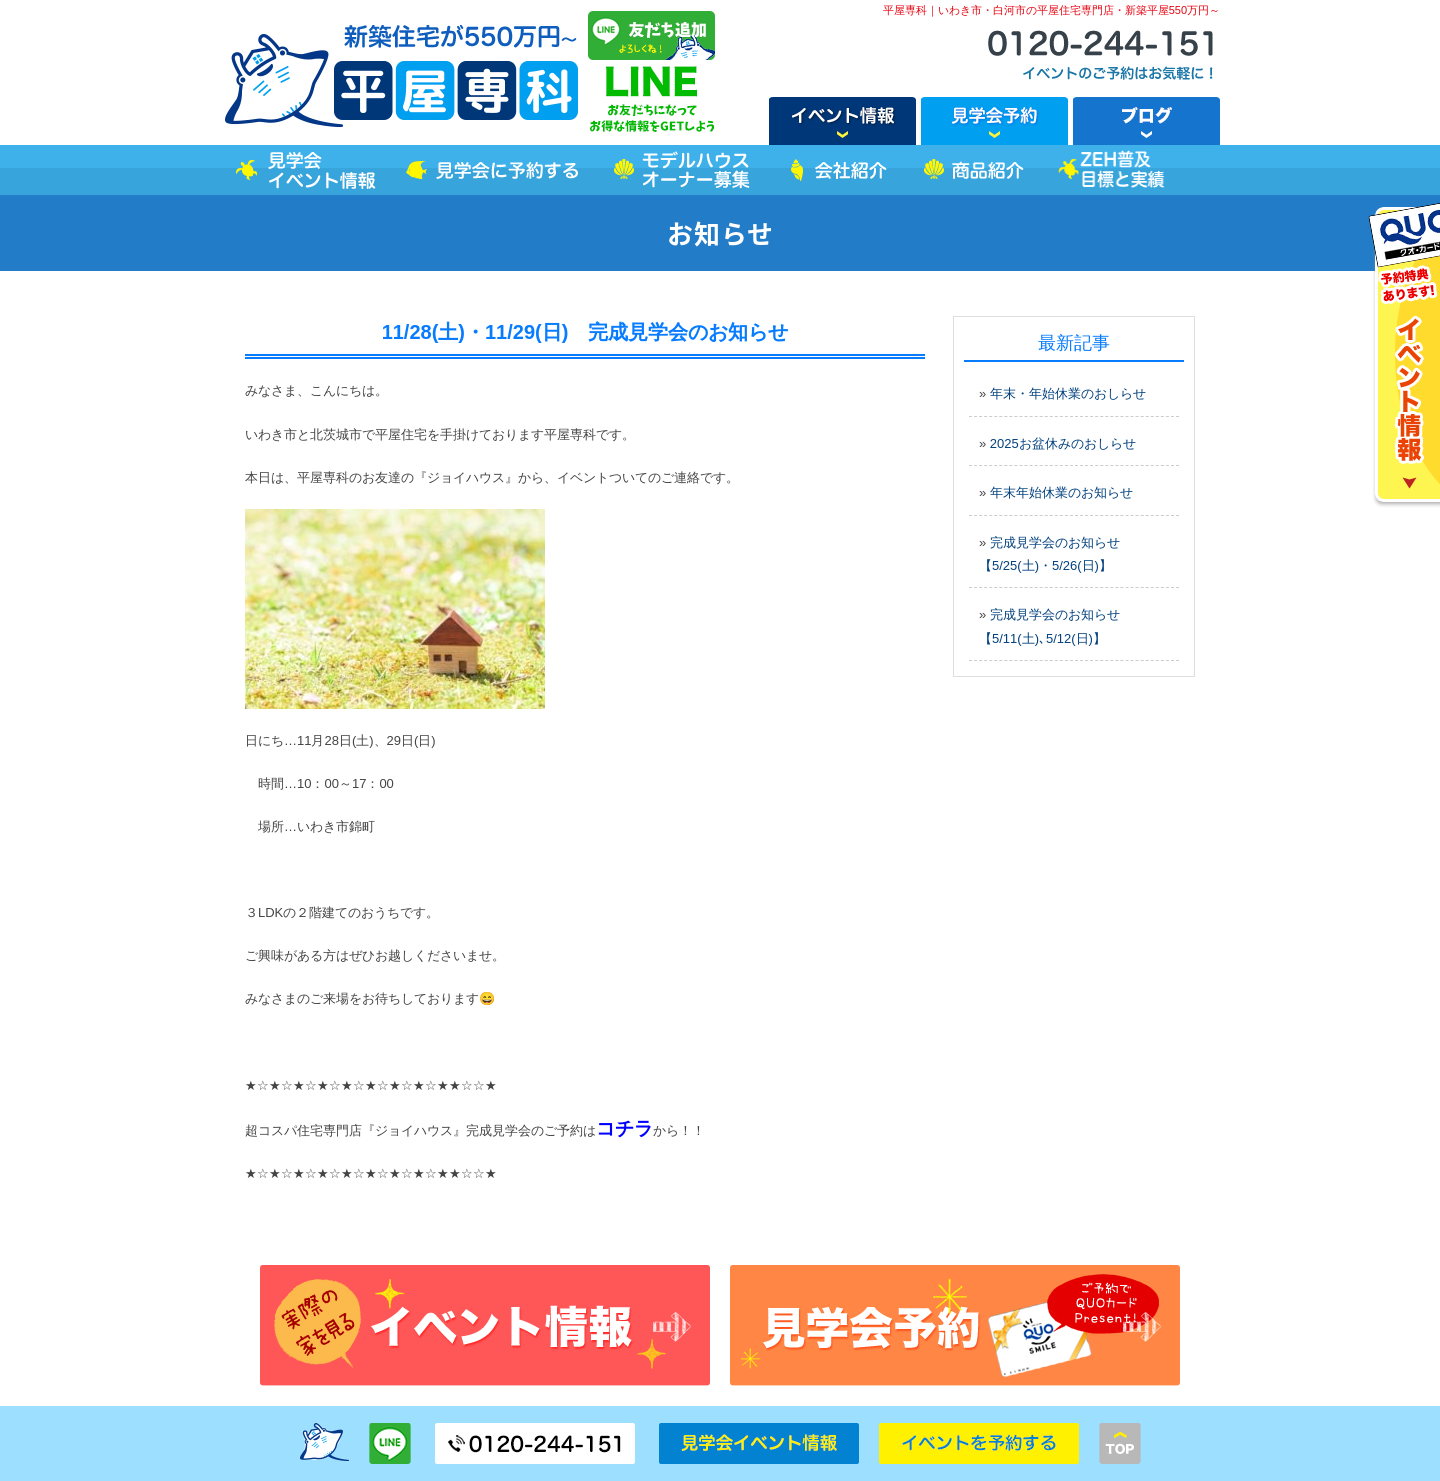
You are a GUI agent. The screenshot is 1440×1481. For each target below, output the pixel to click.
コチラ (624, 1128)
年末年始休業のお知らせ (1061, 492)
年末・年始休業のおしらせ (1068, 393)
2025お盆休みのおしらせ (1063, 443)
